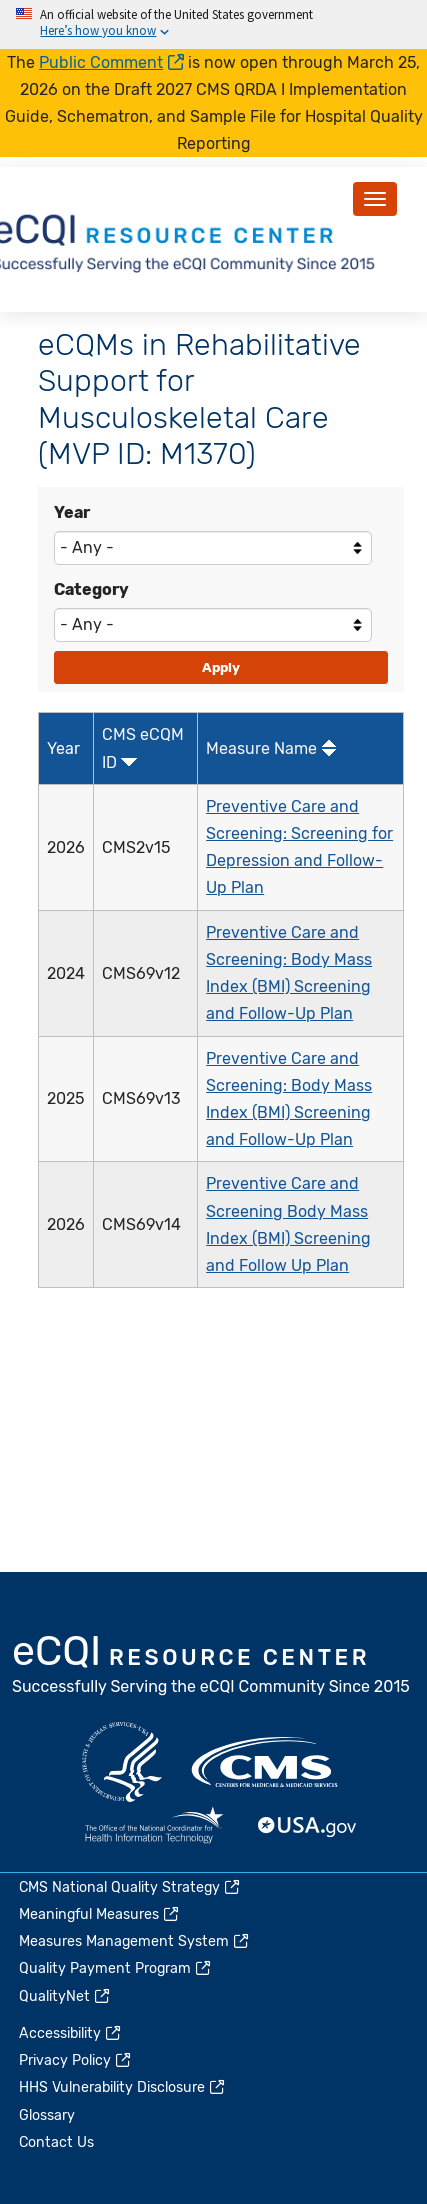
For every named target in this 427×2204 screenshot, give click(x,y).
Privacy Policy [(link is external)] (76, 2060)
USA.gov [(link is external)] (308, 1827)
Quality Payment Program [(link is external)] (116, 1968)
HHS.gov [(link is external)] (122, 1762)
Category (91, 589)
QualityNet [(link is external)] (65, 1996)
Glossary (47, 2115)
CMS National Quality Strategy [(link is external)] (130, 1887)
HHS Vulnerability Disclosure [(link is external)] (123, 2087)
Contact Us (56, 2142)
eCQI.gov (212, 1667)
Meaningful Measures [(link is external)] (100, 1914)
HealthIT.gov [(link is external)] (154, 1827)
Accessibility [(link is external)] (71, 2033)
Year (72, 512)
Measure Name (261, 748)
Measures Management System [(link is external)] (135, 1941)
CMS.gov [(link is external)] (266, 1762)
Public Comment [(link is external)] (111, 62)
